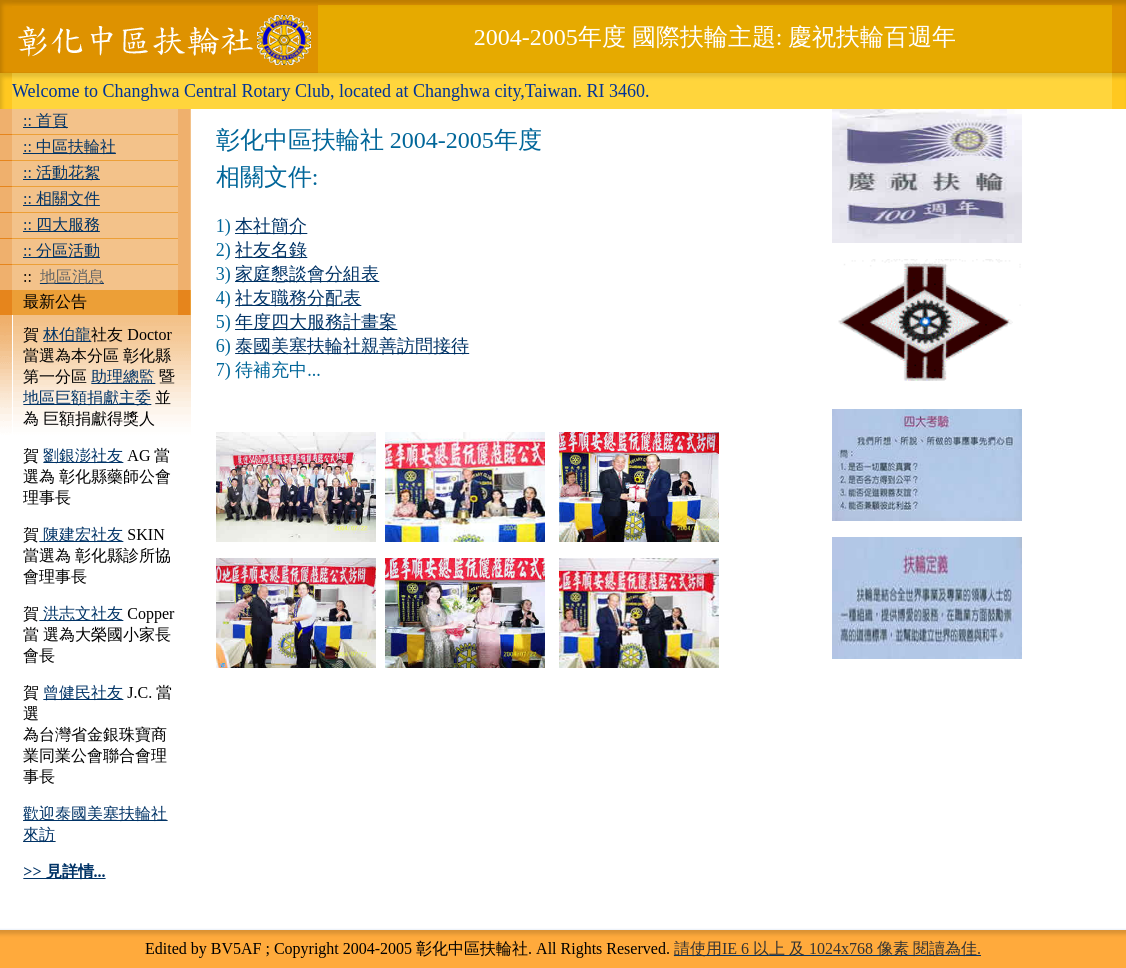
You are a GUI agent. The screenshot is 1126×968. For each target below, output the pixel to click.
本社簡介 (271, 226)
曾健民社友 (83, 692)
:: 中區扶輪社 (69, 146)
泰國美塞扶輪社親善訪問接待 (352, 346)
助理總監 (123, 376)
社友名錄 (271, 250)
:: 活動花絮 (61, 172)
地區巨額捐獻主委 (87, 397)
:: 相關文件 (61, 198)
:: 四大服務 (61, 224)
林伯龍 (67, 334)
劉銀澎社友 (83, 455)
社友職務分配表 (298, 298)
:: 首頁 (45, 120)
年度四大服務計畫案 (316, 322)
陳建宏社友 (81, 534)
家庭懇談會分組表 (307, 274)
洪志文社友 (81, 613)
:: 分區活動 (61, 250)
